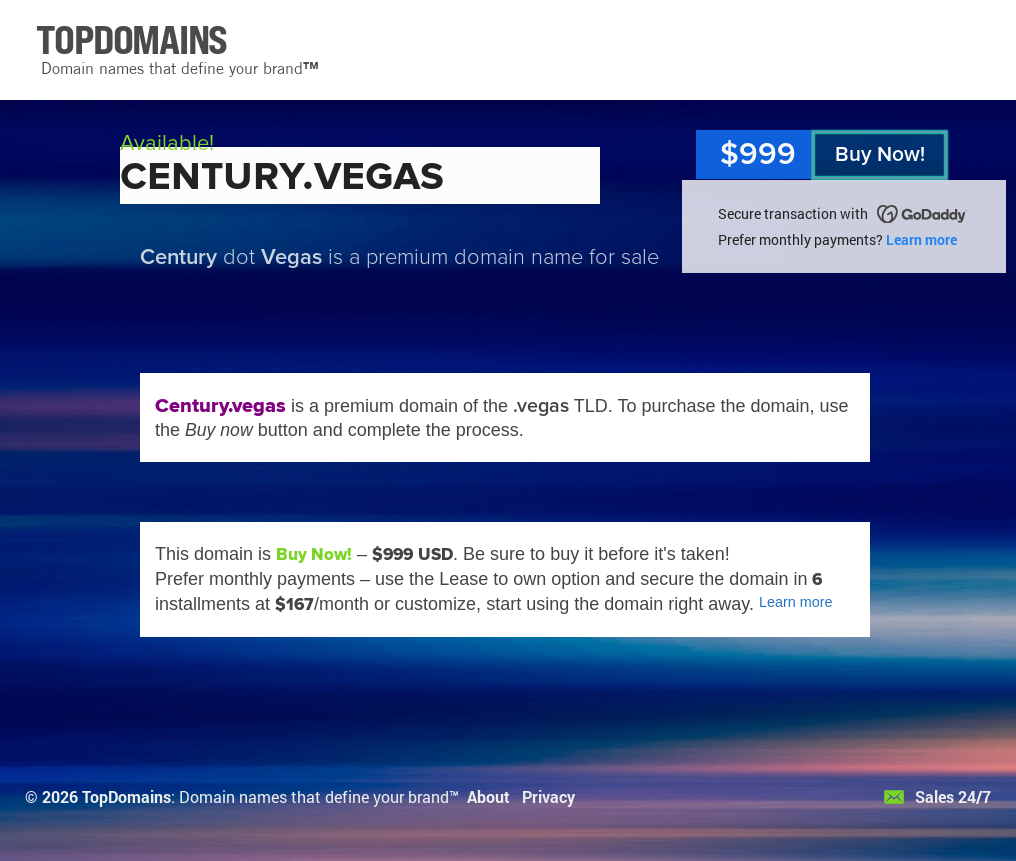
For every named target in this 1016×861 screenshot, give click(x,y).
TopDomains (126, 796)
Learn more (921, 239)
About (488, 796)
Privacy (548, 796)
